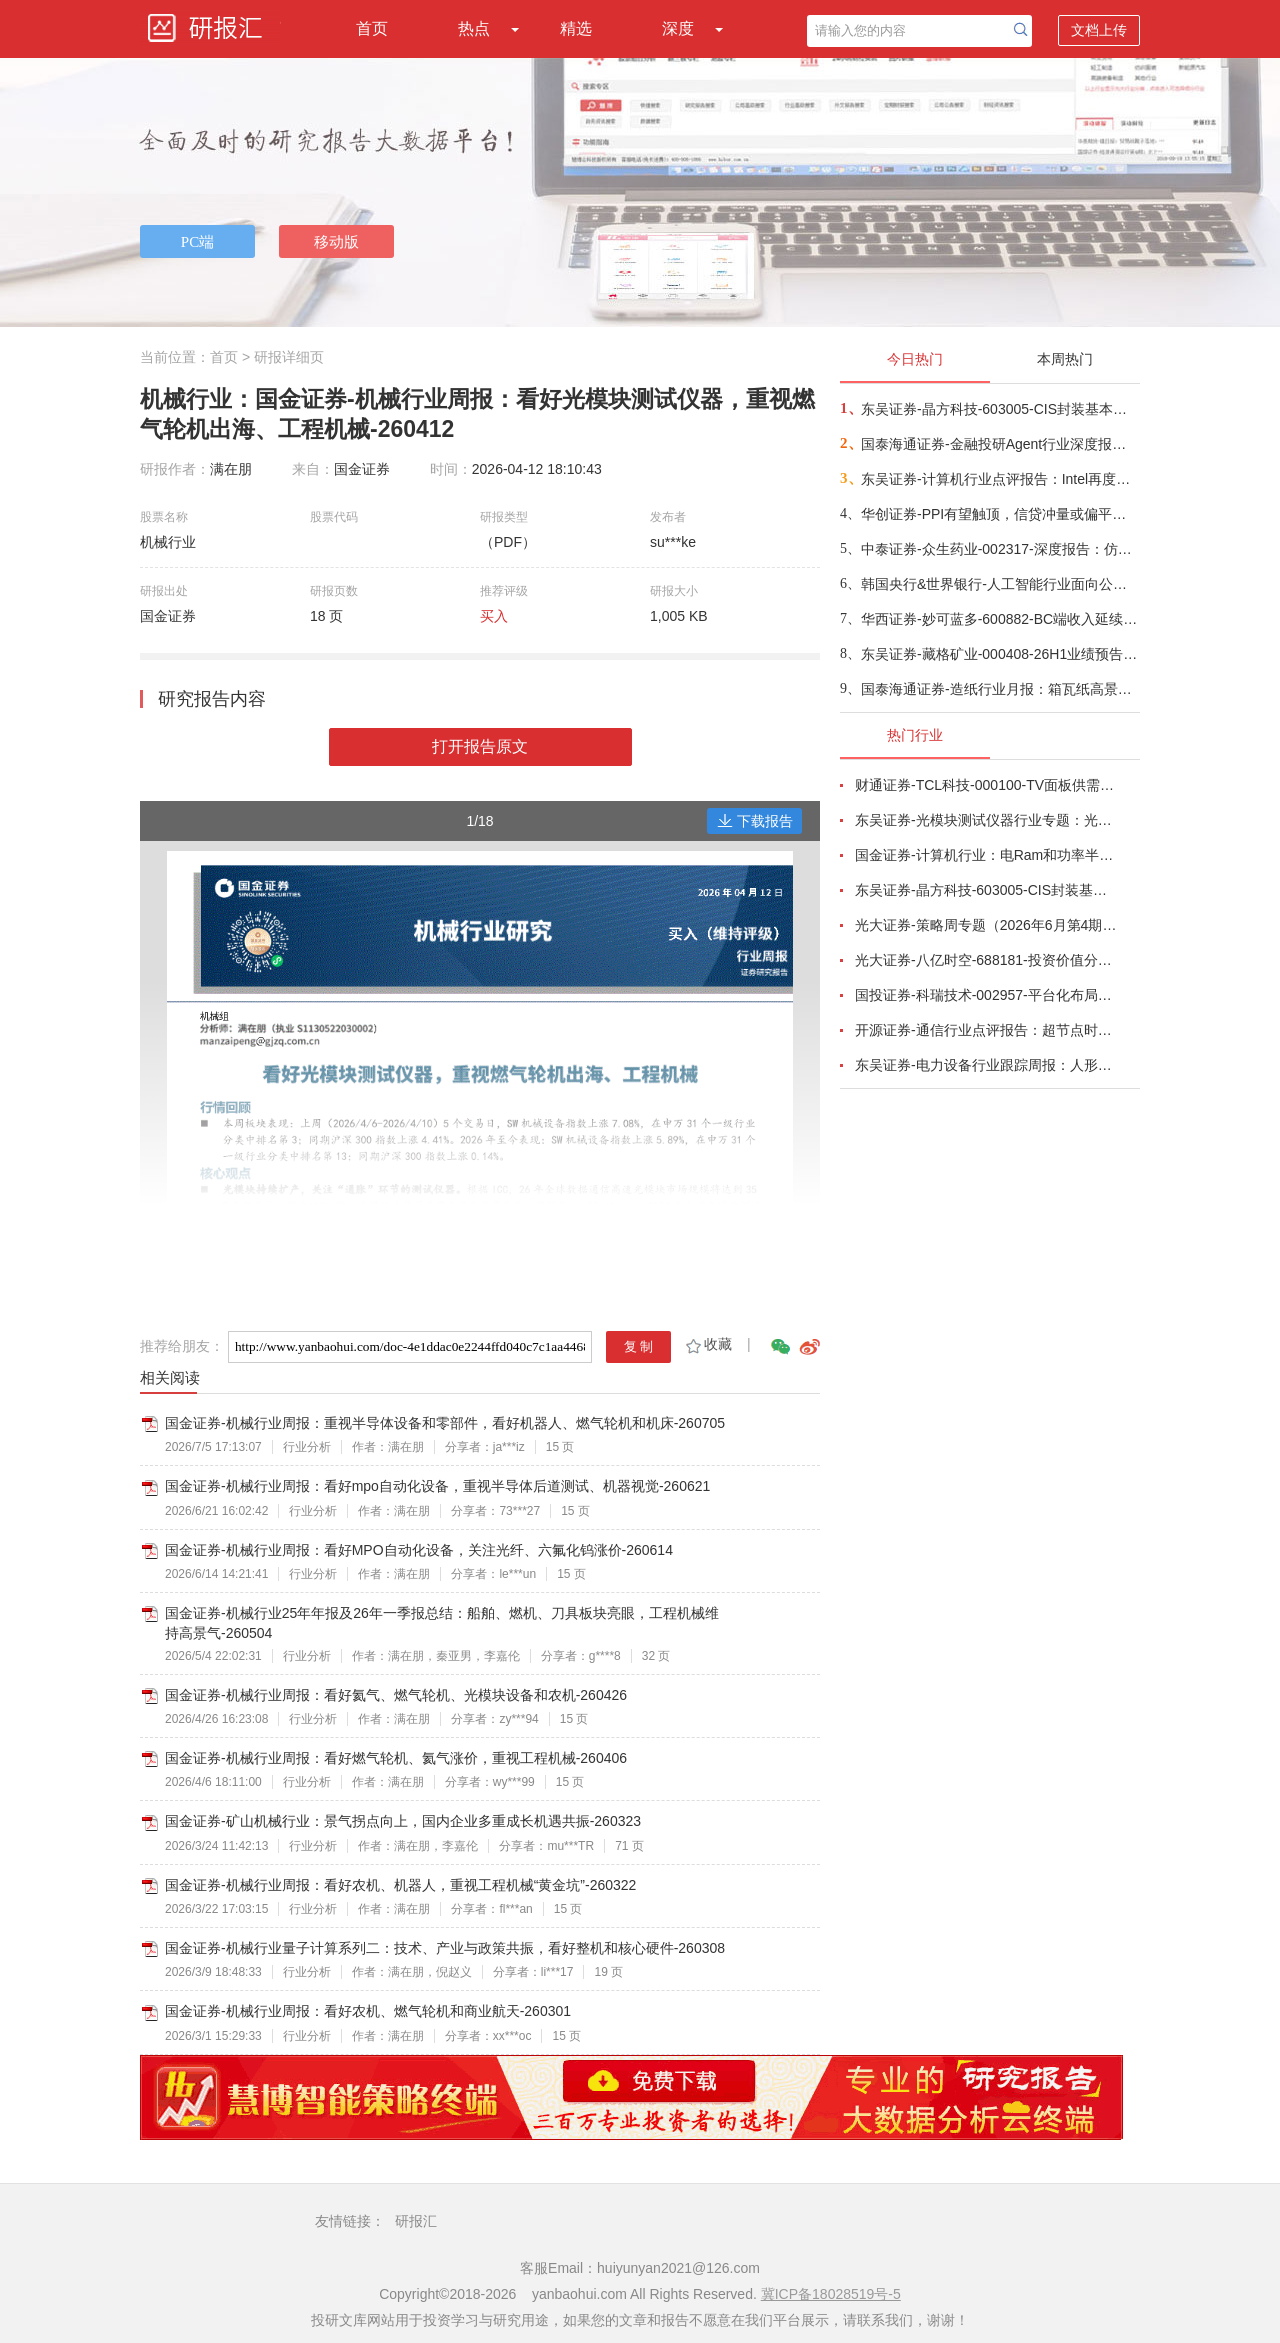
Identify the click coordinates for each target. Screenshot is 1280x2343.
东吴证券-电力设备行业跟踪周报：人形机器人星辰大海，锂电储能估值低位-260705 (986, 1065)
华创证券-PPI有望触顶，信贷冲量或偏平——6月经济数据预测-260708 (999, 514)
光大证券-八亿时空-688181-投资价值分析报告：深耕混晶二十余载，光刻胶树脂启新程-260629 (986, 960)
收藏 (707, 1344)
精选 (576, 28)
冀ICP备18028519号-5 (831, 2294)
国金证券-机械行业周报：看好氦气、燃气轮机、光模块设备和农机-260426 (396, 1695)
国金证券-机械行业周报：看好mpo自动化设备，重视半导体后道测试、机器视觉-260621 (437, 1486)
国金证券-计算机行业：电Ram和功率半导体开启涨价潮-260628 (986, 855)
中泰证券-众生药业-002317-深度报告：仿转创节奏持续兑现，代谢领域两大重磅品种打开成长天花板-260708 (999, 549)
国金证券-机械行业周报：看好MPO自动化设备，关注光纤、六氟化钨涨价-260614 (419, 1550)
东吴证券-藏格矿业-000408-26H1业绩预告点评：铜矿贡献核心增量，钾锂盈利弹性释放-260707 (999, 654)
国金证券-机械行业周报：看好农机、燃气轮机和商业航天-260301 (368, 2011)
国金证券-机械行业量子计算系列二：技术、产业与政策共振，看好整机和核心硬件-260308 (445, 1948)
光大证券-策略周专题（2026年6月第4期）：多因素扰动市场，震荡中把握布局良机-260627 (986, 925)
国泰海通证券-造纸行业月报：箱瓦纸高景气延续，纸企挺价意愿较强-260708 (999, 689)
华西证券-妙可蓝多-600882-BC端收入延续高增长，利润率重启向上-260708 (999, 619)
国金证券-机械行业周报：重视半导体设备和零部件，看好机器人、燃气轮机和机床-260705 (445, 1423)
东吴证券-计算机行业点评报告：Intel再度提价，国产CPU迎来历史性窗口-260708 (999, 479)
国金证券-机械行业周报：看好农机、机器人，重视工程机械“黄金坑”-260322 (400, 1885)
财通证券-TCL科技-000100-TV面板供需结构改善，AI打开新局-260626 (986, 785)
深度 (678, 28)
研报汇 (416, 2221)
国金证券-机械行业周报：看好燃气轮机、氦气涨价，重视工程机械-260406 (396, 1758)
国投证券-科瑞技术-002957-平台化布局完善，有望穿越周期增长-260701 (986, 995)
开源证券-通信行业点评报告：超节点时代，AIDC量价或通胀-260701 (986, 1030)
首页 (372, 28)
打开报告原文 (480, 746)
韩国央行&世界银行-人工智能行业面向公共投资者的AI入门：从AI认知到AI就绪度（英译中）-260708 (999, 584)
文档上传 (1099, 30)
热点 (474, 28)
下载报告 (755, 821)
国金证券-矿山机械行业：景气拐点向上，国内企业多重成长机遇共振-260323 (403, 1821)
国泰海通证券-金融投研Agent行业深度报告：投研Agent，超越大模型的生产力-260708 (999, 444)
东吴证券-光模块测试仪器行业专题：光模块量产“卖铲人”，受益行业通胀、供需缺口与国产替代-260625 (986, 820)
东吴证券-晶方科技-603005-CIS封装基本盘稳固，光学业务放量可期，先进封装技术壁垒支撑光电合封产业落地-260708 (999, 409)
